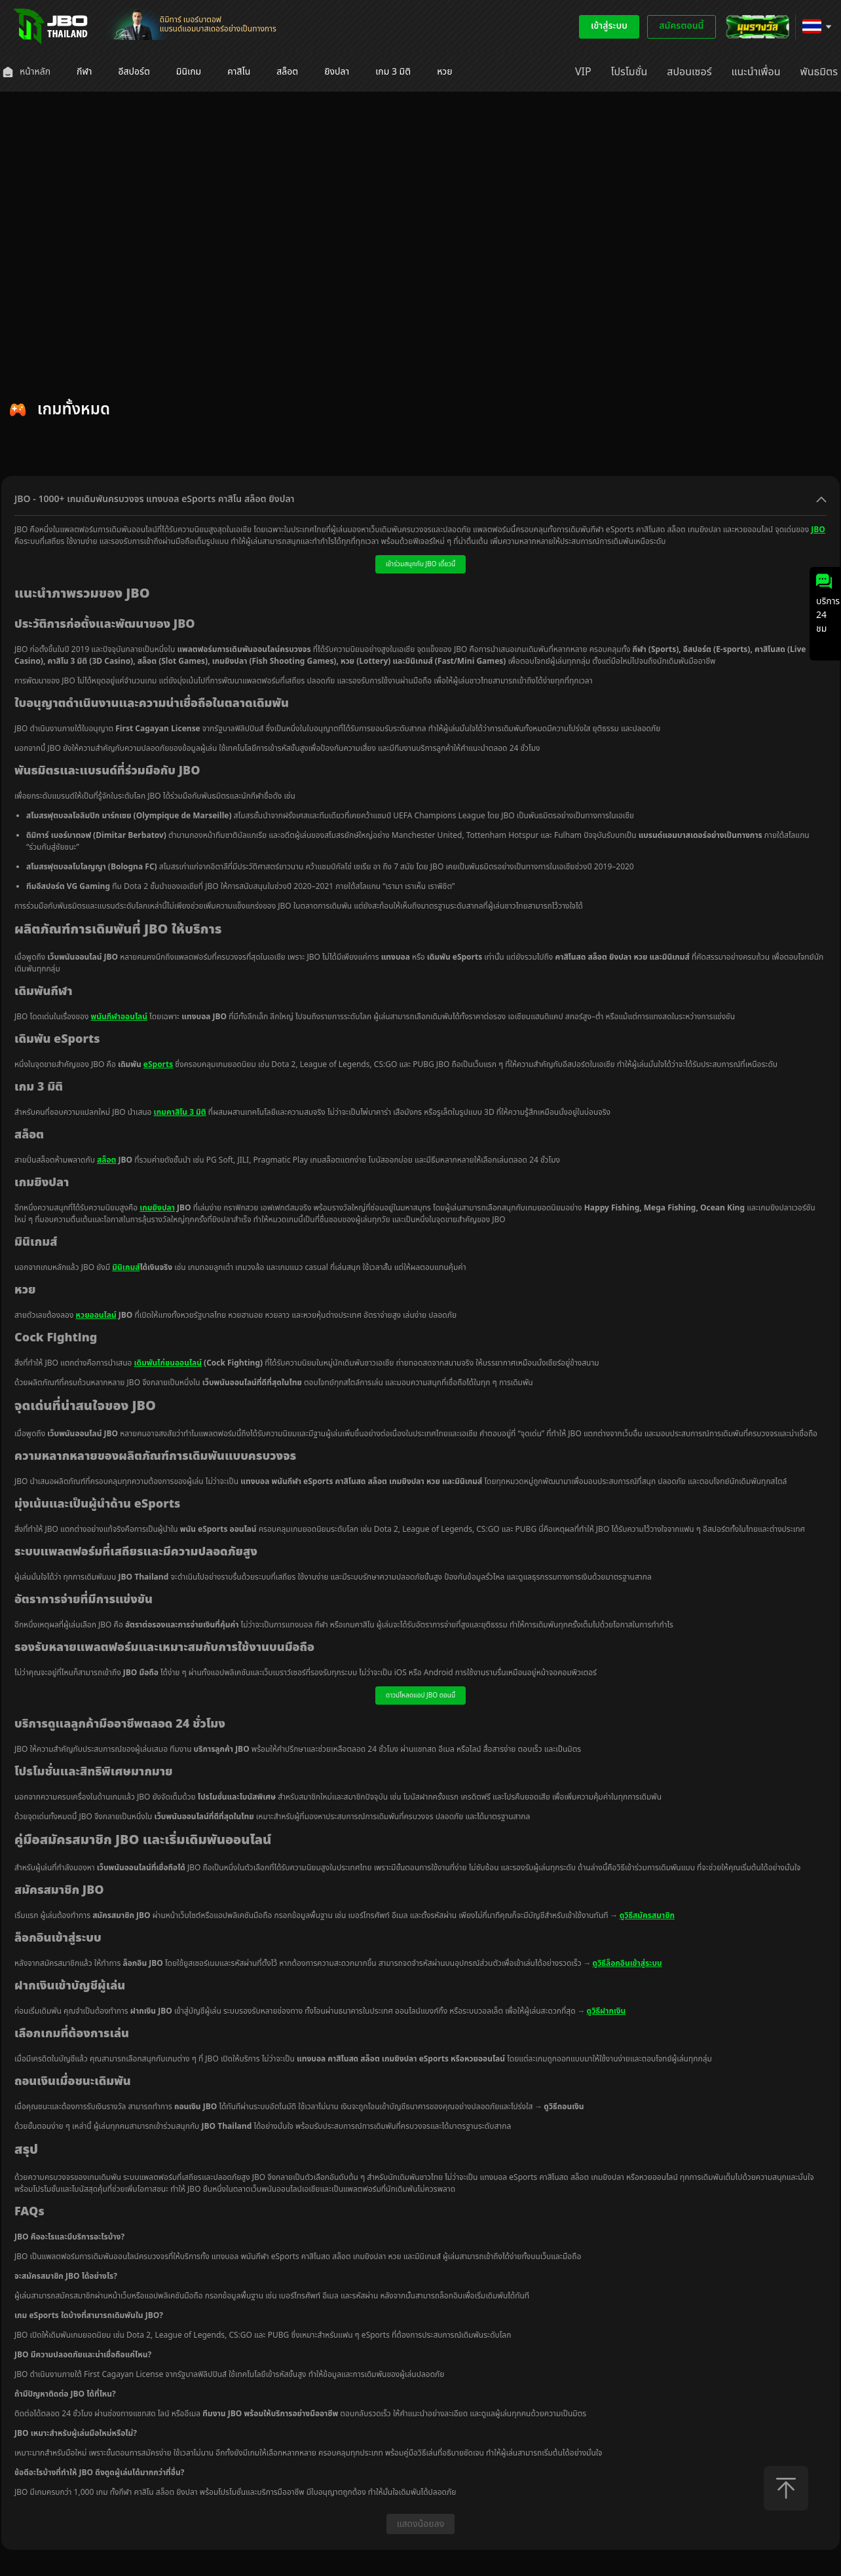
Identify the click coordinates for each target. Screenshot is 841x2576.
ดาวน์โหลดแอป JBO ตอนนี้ (420, 1695)
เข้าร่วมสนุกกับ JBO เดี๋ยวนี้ (420, 564)
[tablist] (420, 459)
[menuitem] (25, 72)
